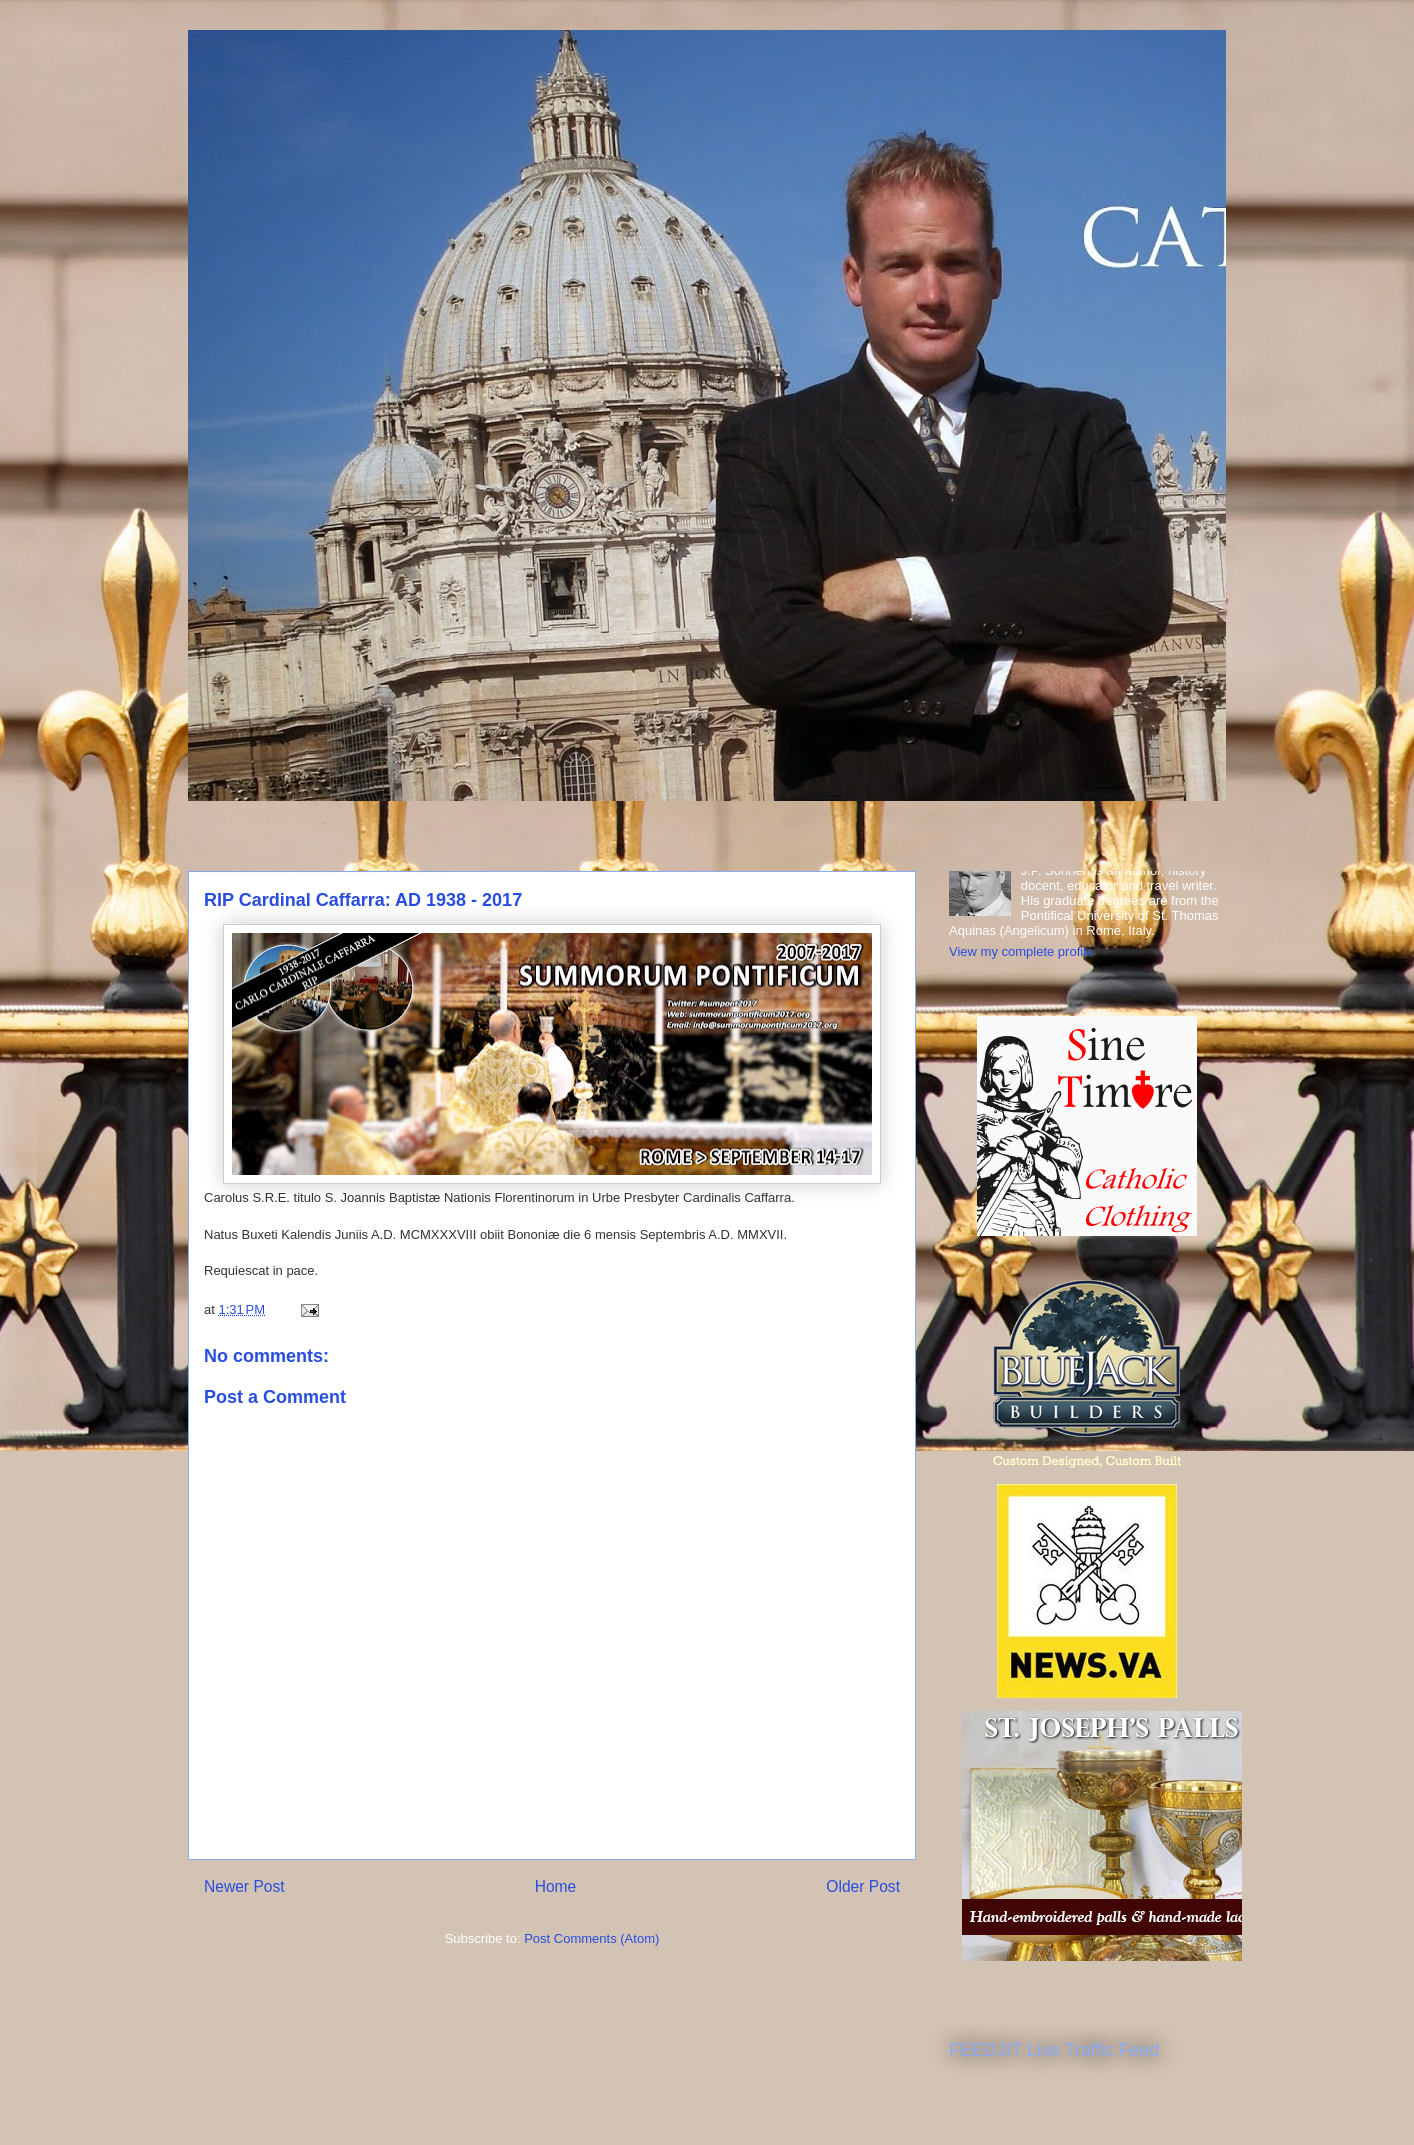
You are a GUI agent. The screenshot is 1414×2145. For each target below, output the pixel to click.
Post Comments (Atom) (591, 1938)
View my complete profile (1021, 951)
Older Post (863, 1886)
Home (556, 1886)
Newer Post (244, 1886)
